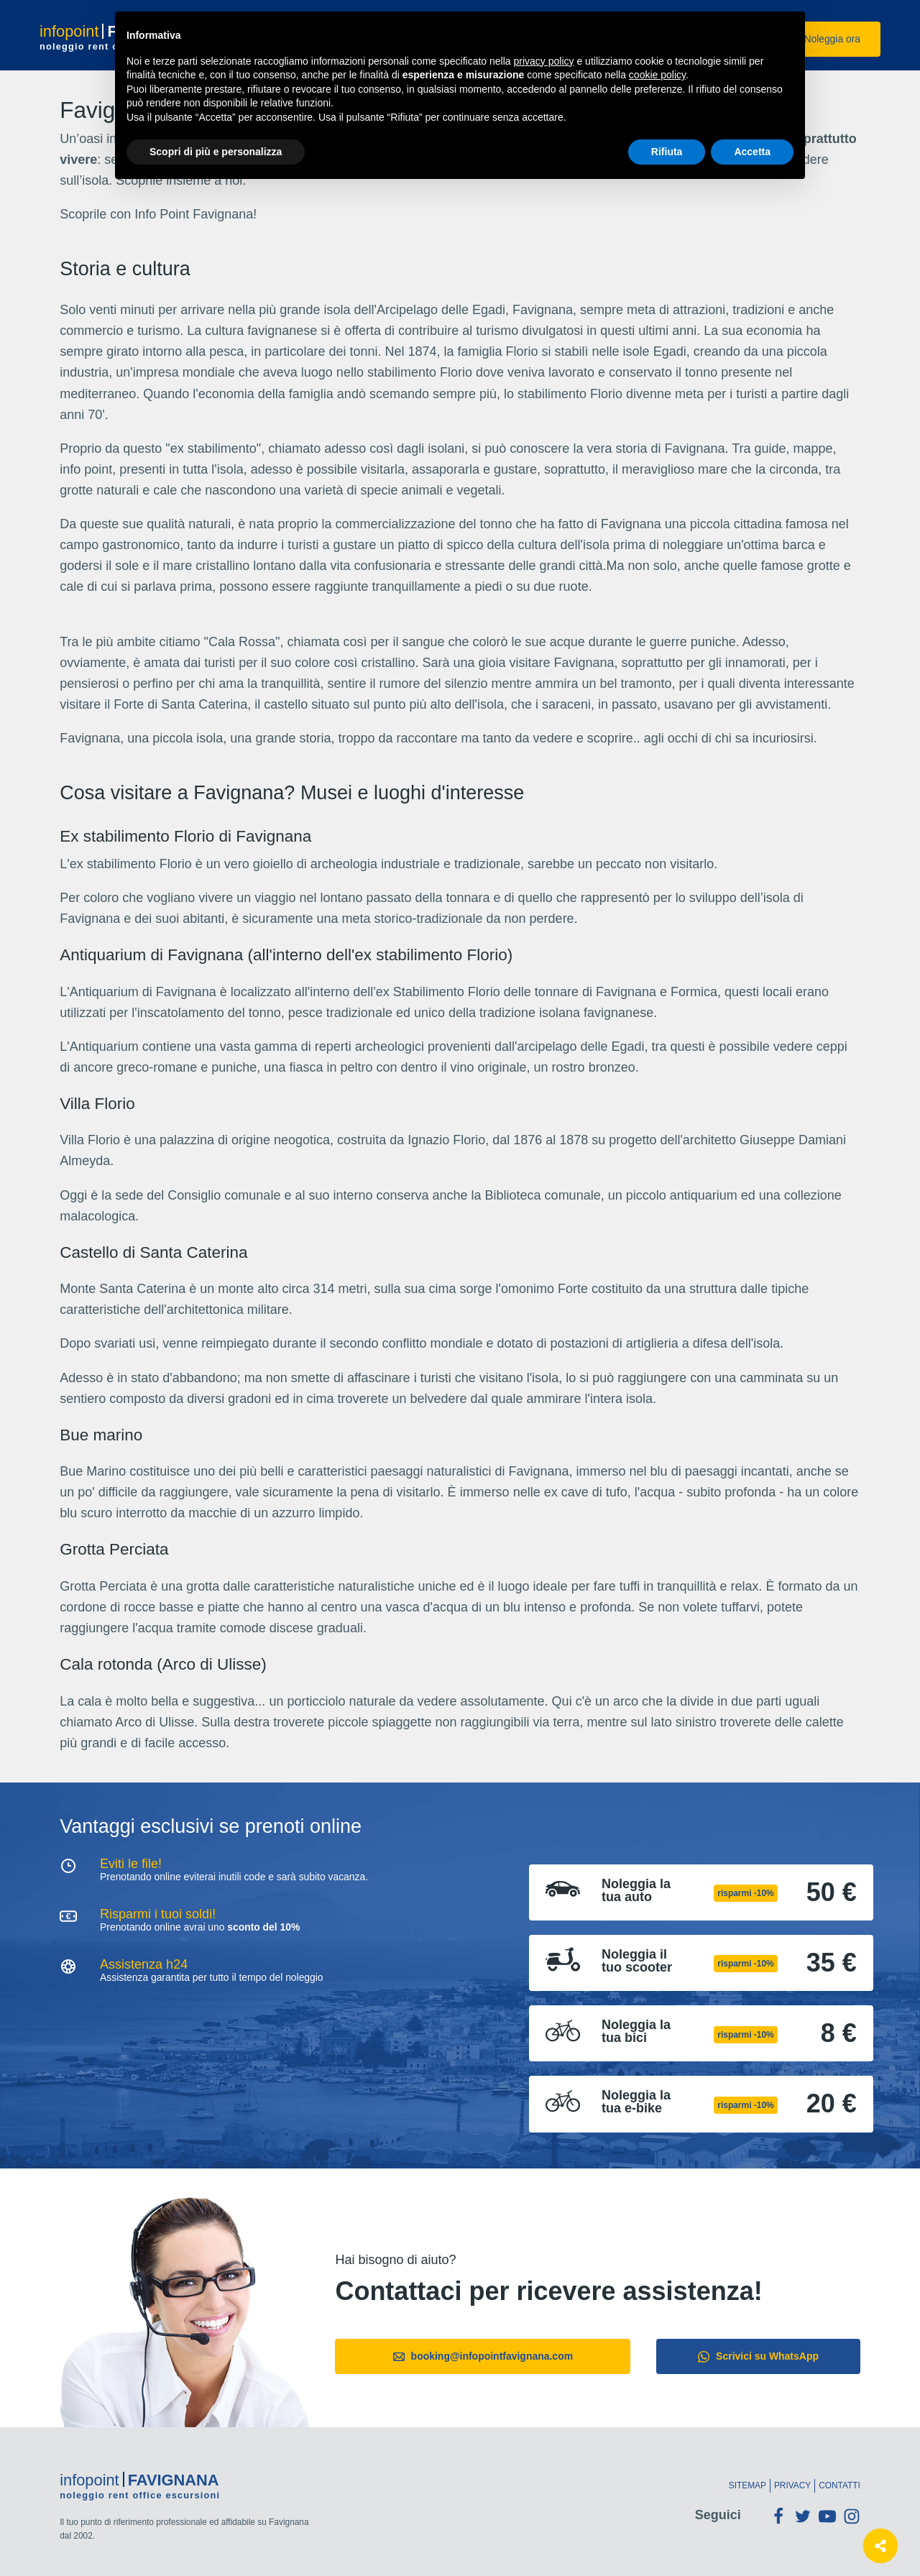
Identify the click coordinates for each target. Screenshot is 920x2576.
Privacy (792, 2485)
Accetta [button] (752, 151)
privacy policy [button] (544, 61)
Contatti (839, 2485)
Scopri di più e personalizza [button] (216, 151)
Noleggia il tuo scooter (637, 1961)
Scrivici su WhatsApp (758, 2356)
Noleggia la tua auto (636, 1890)
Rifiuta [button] (667, 151)
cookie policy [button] (657, 74)
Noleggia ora (823, 39)
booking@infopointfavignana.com (483, 2356)
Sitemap (747, 2485)
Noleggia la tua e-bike (636, 2102)
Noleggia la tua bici (636, 2031)
